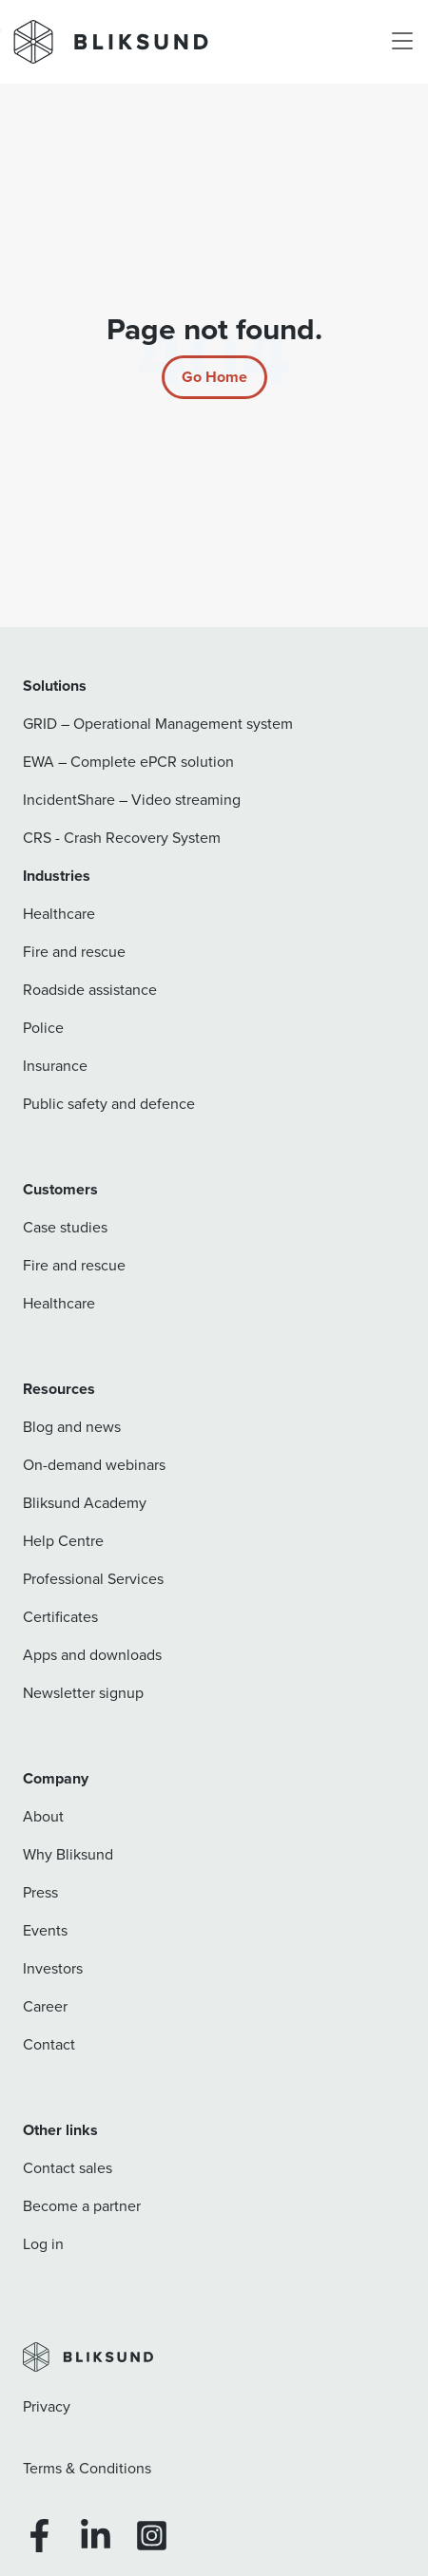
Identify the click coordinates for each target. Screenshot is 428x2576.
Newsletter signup (83, 1693)
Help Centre (63, 1541)
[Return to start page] (214, 377)
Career (45, 2006)
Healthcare (59, 914)
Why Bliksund (68, 1854)
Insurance (55, 1066)
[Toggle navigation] (402, 42)
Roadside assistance (90, 990)
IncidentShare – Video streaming (132, 800)
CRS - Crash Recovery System (122, 838)
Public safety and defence (109, 1104)
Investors (53, 1968)
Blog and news (72, 1427)
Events (45, 1930)
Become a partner (82, 2206)
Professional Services (93, 1579)
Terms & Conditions (87, 2468)
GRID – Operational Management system (158, 724)
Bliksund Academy (84, 1503)
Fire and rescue (74, 952)
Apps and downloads (92, 1655)
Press (40, 1892)
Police (43, 1028)
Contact (49, 2044)
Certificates (60, 1617)
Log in (43, 2244)
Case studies (65, 1227)
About (43, 1816)
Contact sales (67, 2168)
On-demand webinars (94, 1465)
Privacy (46, 2406)
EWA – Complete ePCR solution (128, 762)
